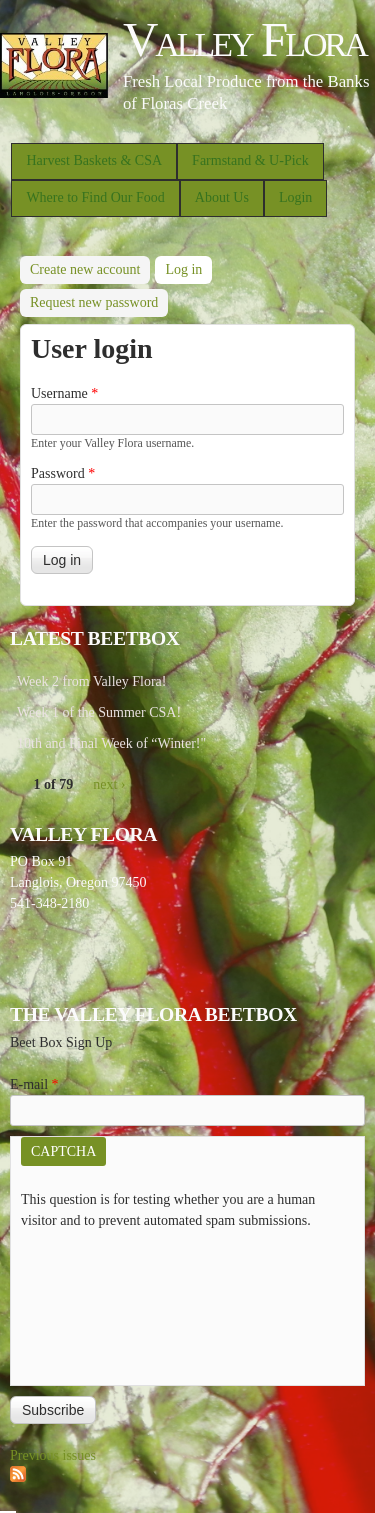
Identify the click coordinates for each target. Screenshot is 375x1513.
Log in (188, 266)
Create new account (85, 269)
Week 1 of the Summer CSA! (99, 712)
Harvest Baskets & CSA (94, 160)
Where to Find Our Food (95, 197)
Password (63, 473)
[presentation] (103, 1303)
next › (109, 784)
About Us (222, 197)
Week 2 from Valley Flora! (91, 681)
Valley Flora (244, 39)
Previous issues (53, 1455)
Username (64, 393)
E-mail (34, 1084)
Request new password (94, 302)
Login (295, 197)
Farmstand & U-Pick (250, 160)
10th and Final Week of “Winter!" (111, 743)
